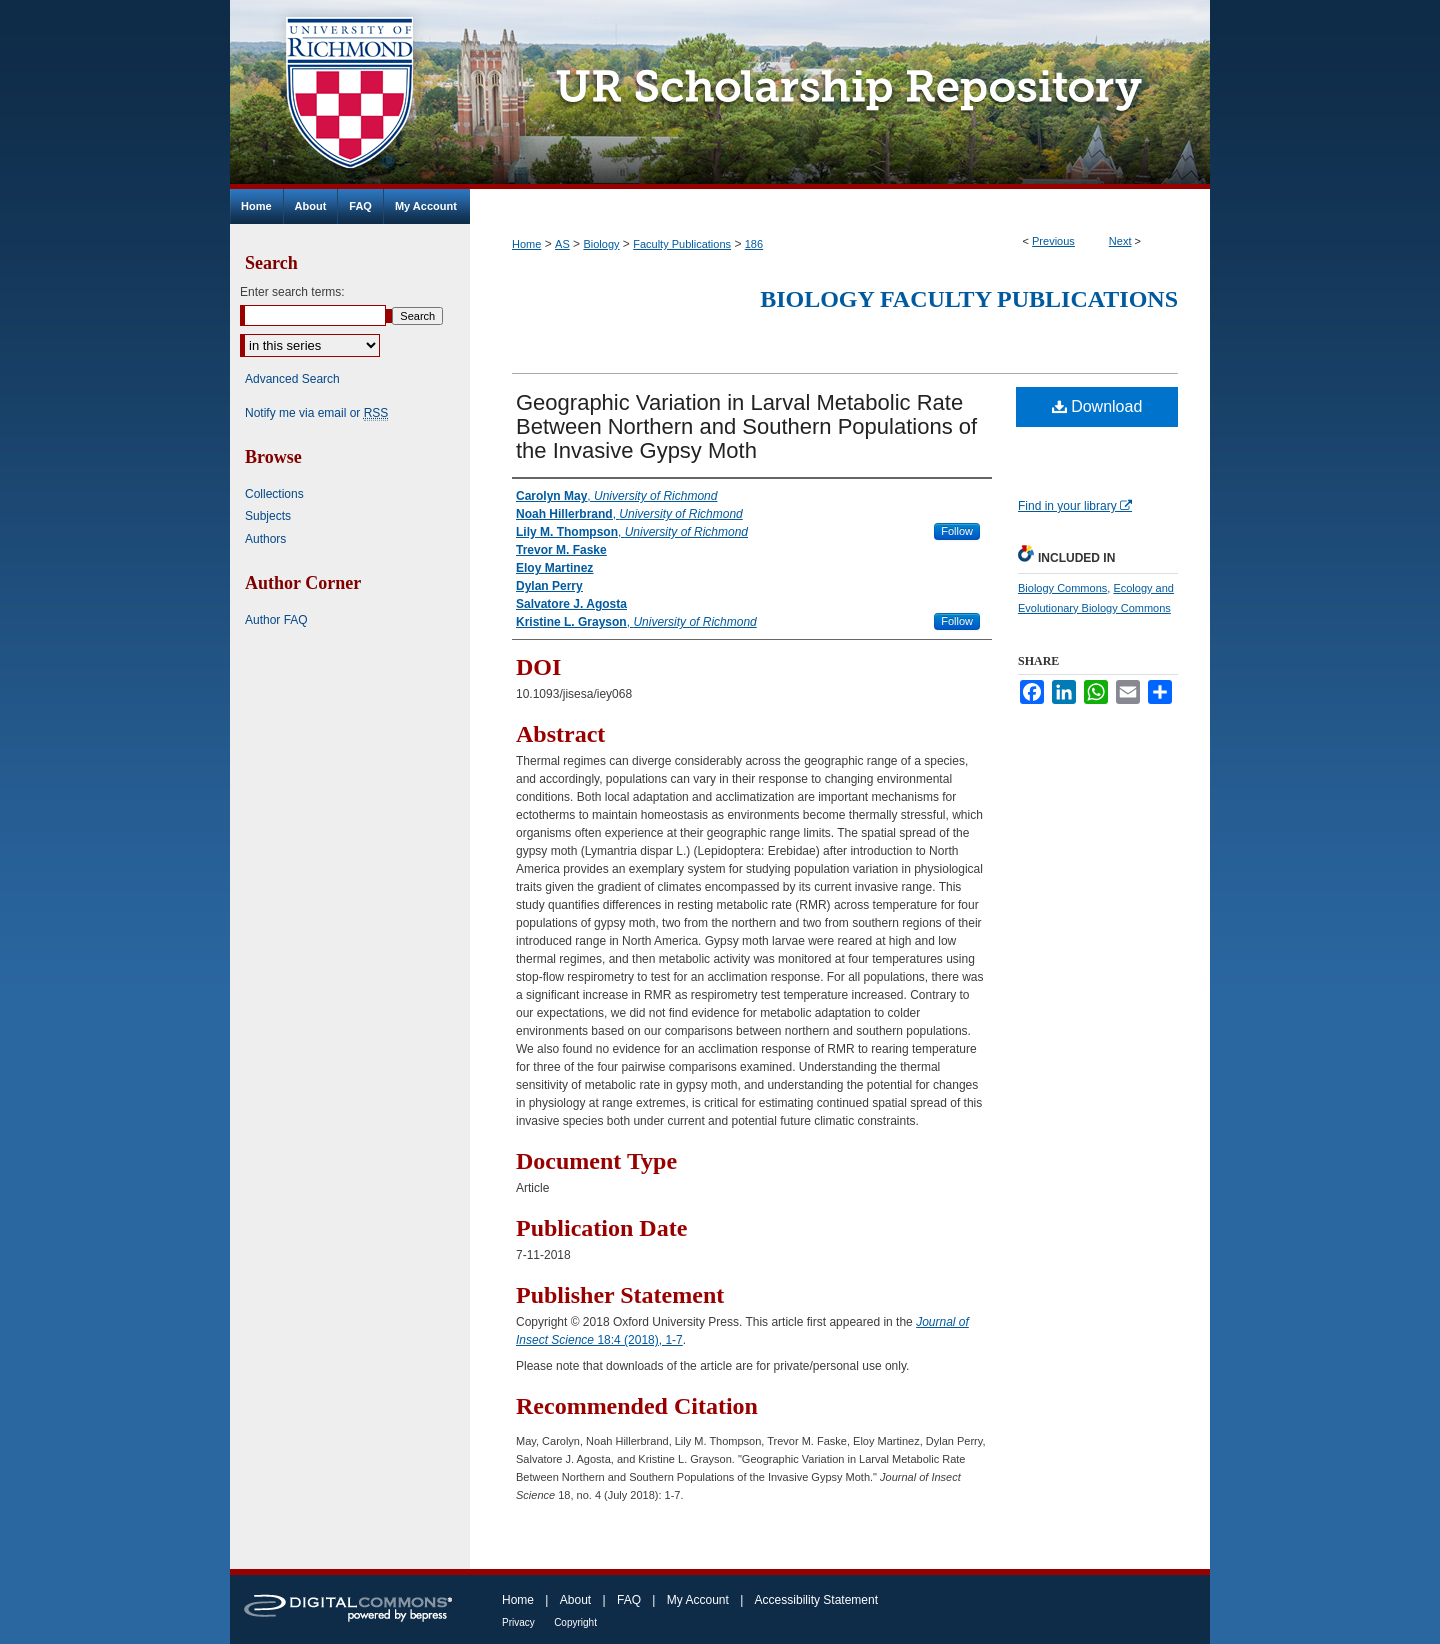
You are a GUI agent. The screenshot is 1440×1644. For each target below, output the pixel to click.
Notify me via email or (316, 413)
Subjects (268, 516)
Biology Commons (1062, 588)
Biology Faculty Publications (969, 299)
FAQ (629, 1600)
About (575, 1600)
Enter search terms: (292, 292)
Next (1120, 241)
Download (1097, 406)
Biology (601, 244)
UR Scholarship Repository (840, 94)
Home (526, 244)
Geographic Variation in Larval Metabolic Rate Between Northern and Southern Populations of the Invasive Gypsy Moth (746, 426)
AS (562, 244)
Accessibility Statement (816, 1600)
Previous (1053, 241)
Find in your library (1075, 506)
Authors (265, 539)
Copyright (575, 1622)
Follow (957, 531)
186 (754, 244)
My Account (698, 1600)
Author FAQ (276, 620)
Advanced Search (292, 379)
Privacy (518, 1622)
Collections (274, 494)
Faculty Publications (682, 244)
